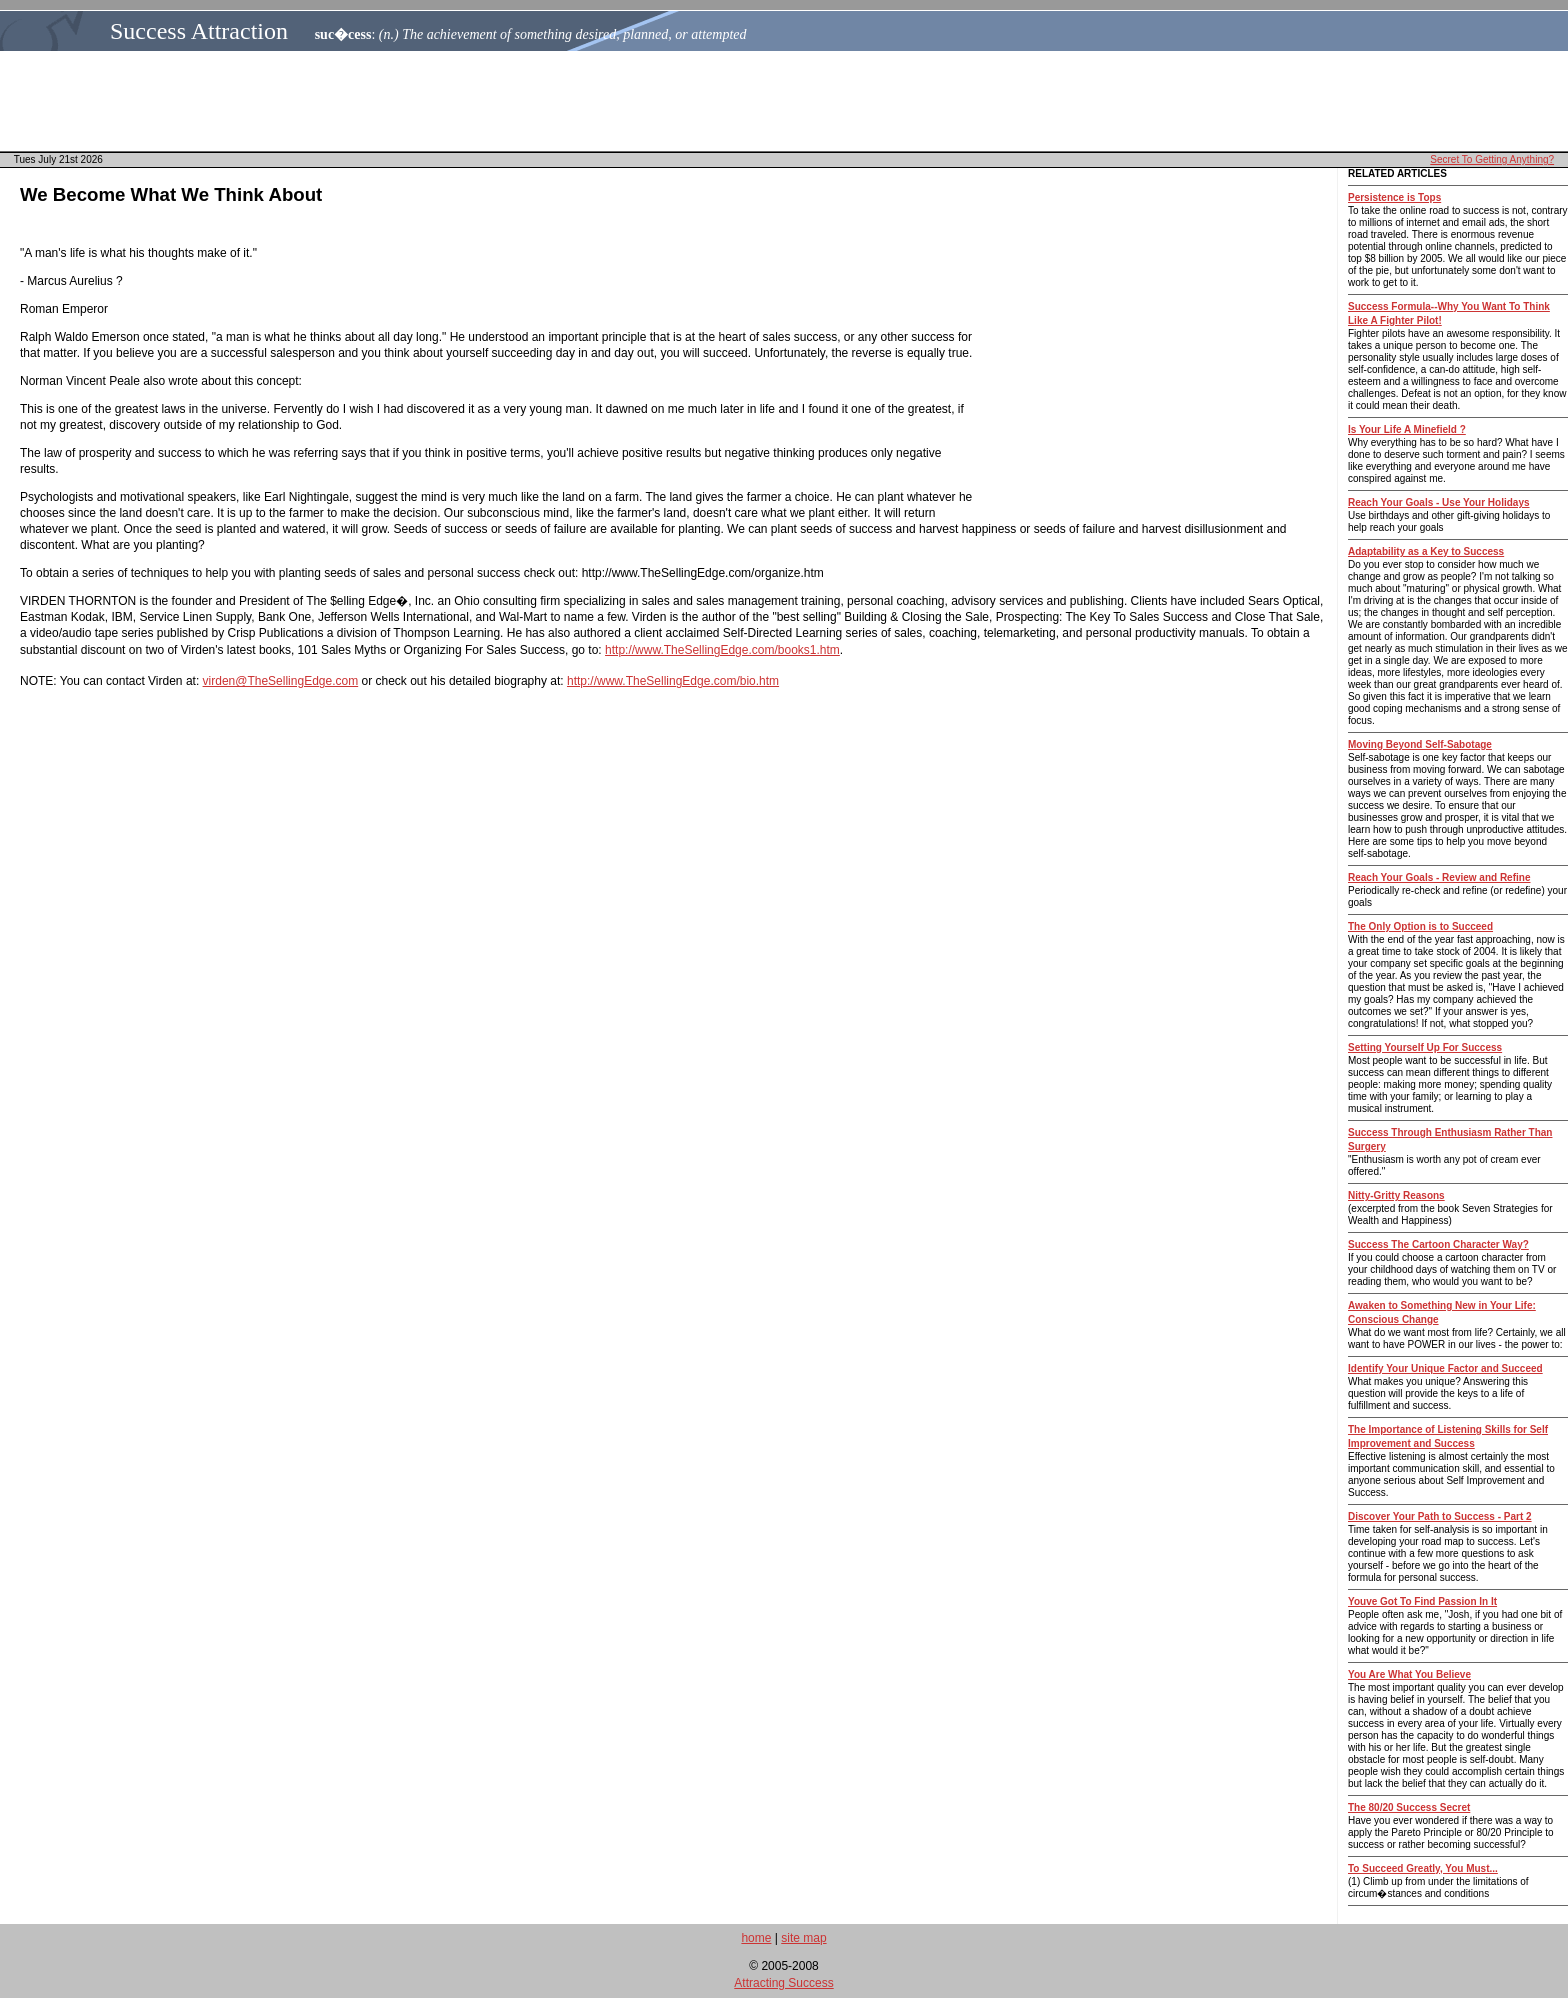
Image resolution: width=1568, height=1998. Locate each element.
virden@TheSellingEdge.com (281, 681)
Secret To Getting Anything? (1492, 159)
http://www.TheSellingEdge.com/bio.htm (673, 681)
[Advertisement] (790, 101)
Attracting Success (783, 1983)
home (756, 1938)
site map (803, 1938)
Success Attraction (199, 31)
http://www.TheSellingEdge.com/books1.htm (722, 650)
